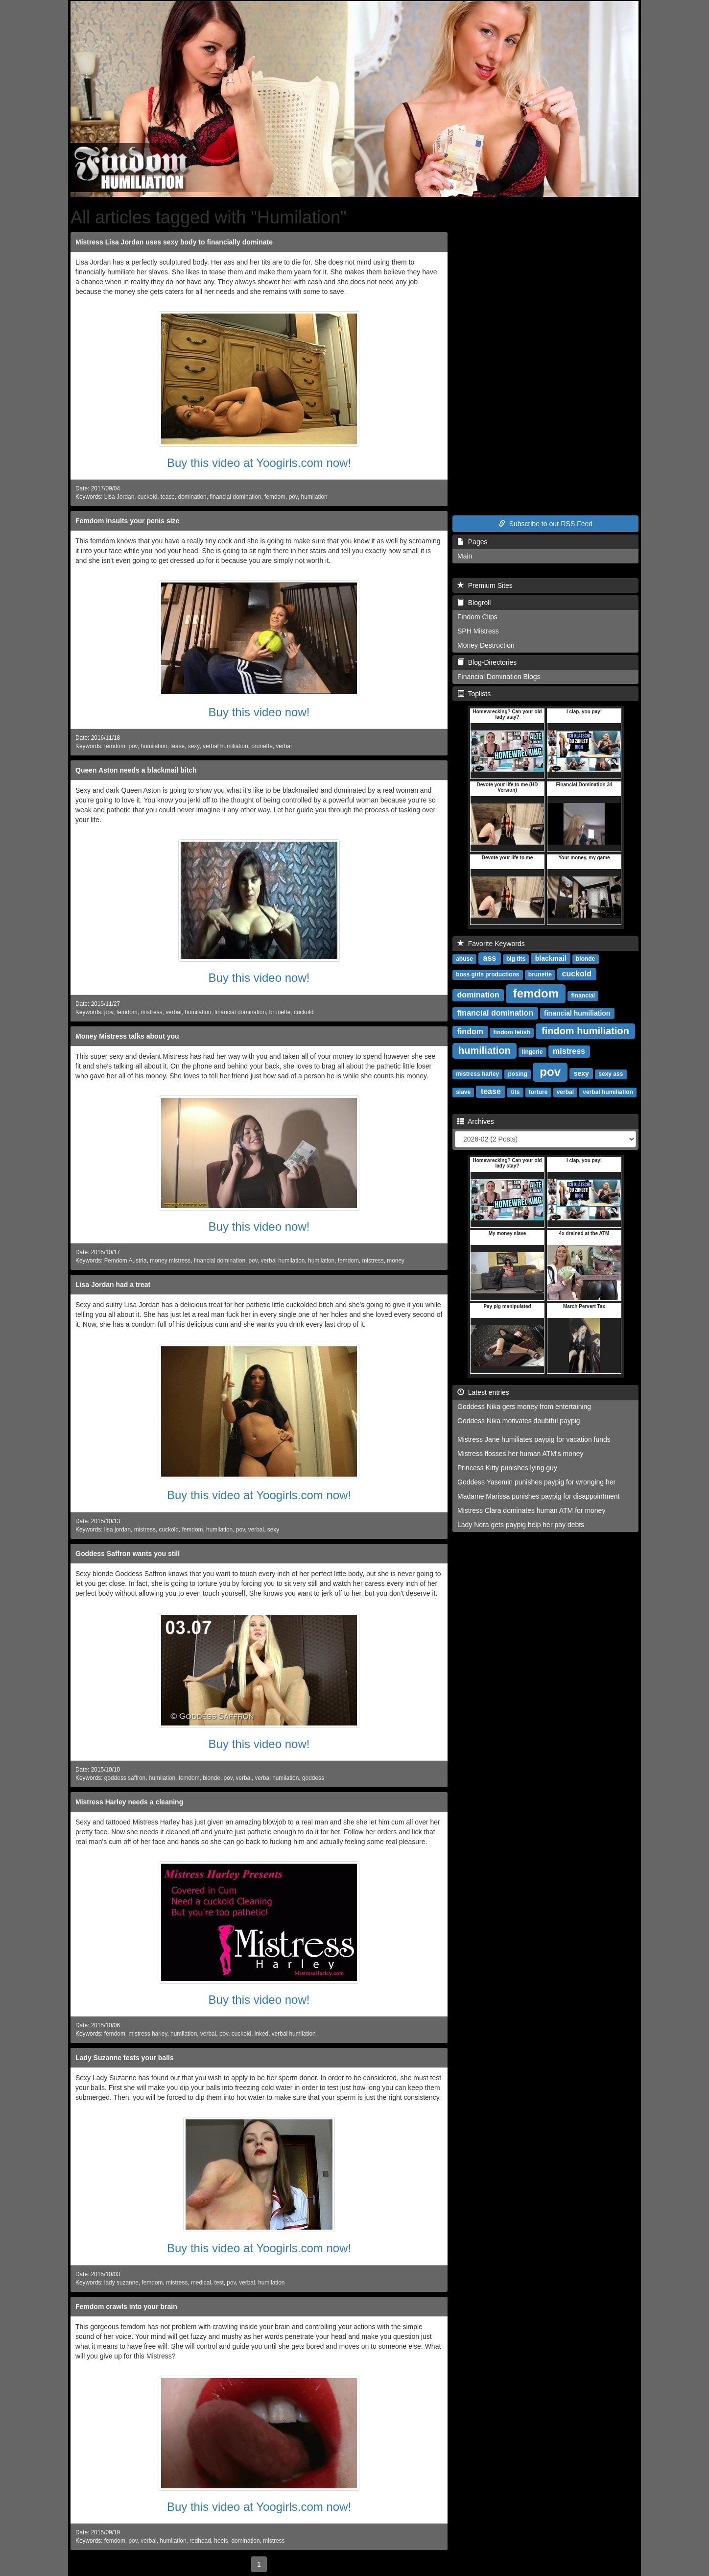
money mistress (170, 1260)
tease (168, 496)
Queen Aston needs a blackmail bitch (136, 770)
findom (470, 1031)
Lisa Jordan (119, 496)
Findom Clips (477, 617)
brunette (262, 746)
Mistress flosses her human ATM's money (520, 1454)
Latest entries (483, 1392)
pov (293, 496)
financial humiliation (577, 1013)
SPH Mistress (478, 631)
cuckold (147, 496)
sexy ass (610, 1073)
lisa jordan (117, 1529)
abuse (464, 958)
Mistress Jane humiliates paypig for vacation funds (534, 1439)
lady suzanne (121, 2282)
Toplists (474, 694)
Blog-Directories (487, 662)
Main (464, 556)
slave (463, 1092)
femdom (274, 496)
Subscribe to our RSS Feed (545, 524)
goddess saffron (124, 1777)
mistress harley (147, 2033)
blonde (211, 1777)
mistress (151, 1012)
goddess (313, 1777)
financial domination (235, 496)
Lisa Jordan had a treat (112, 1284)
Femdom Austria (125, 1260)
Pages (472, 542)
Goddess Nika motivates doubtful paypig (518, 1421)
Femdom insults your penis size (127, 521)
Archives (475, 1121)
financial (583, 995)
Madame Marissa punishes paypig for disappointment (538, 1496)
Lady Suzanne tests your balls (124, 2058)
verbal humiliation (225, 746)
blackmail (551, 958)
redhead (200, 2540)
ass (489, 958)
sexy (194, 746)
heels (221, 2540)
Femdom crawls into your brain (126, 2306)
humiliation (484, 1050)
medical (201, 2282)
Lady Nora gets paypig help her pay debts (520, 1525)
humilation (314, 496)
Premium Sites (485, 585)
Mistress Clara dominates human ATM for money (531, 1510)
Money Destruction (486, 645)
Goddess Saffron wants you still (127, 1553)
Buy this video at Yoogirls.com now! (259, 462)
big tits (515, 958)
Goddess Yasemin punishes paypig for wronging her (536, 1482)
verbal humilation (283, 1260)
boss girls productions (487, 974)
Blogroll (474, 603)
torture (538, 1092)
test (219, 2282)
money (395, 1260)
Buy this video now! (259, 712)
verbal (283, 746)
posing (517, 1073)
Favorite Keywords (491, 944)
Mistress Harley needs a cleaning (129, 1802)
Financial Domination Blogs (499, 676)
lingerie (532, 1051)
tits (515, 1092)
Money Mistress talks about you (127, 1036)
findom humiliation (585, 1030)
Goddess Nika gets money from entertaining (524, 1406)
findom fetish (512, 1032)
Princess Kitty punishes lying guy (507, 1468)
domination (192, 496)
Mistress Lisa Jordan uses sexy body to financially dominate (174, 242)
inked (261, 2033)
